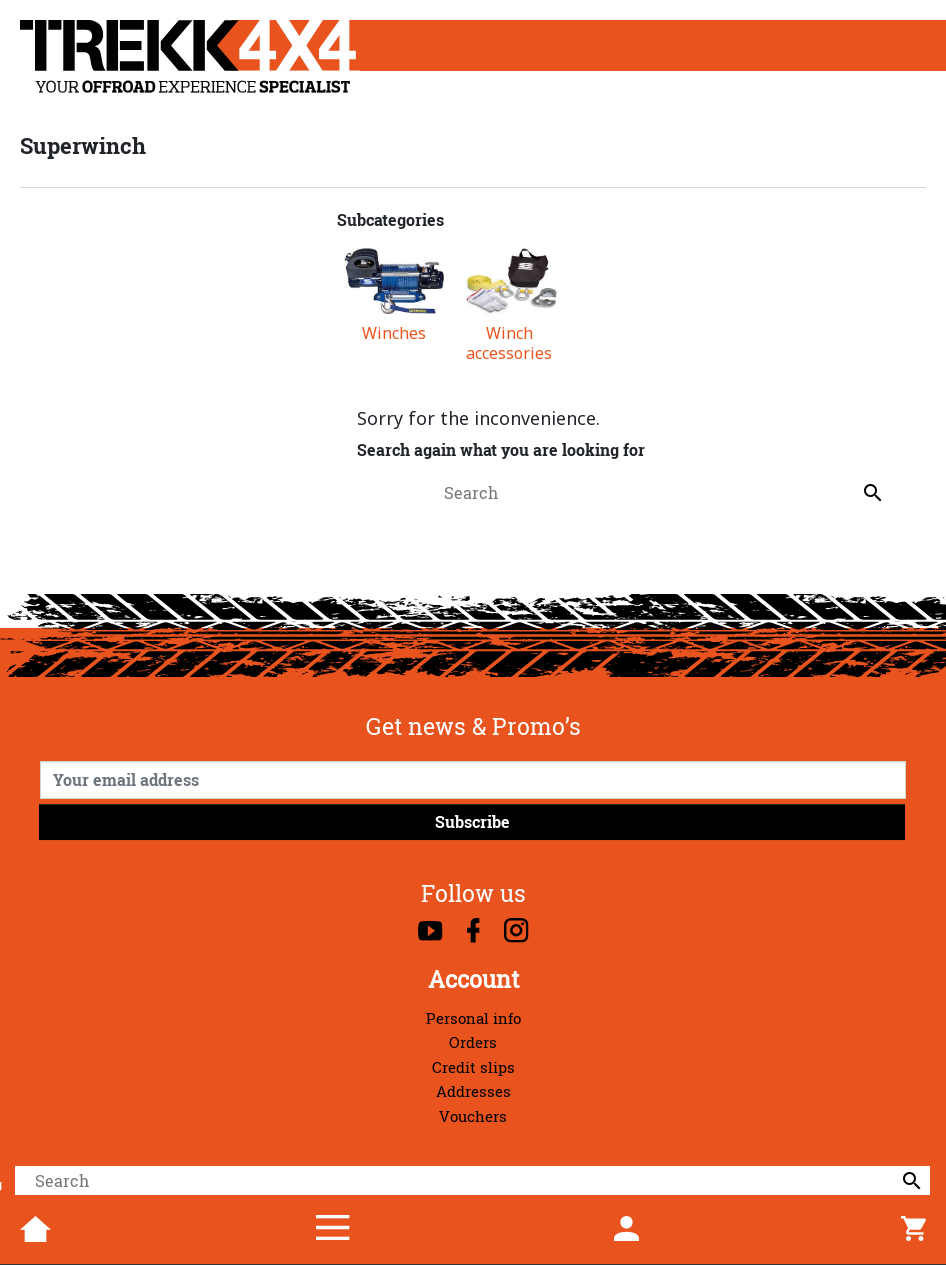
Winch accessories (509, 343)
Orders (473, 1042)
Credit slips (473, 1067)
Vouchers (473, 1116)
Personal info (473, 1018)
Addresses (473, 1091)
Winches (394, 333)
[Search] (472, 1181)
